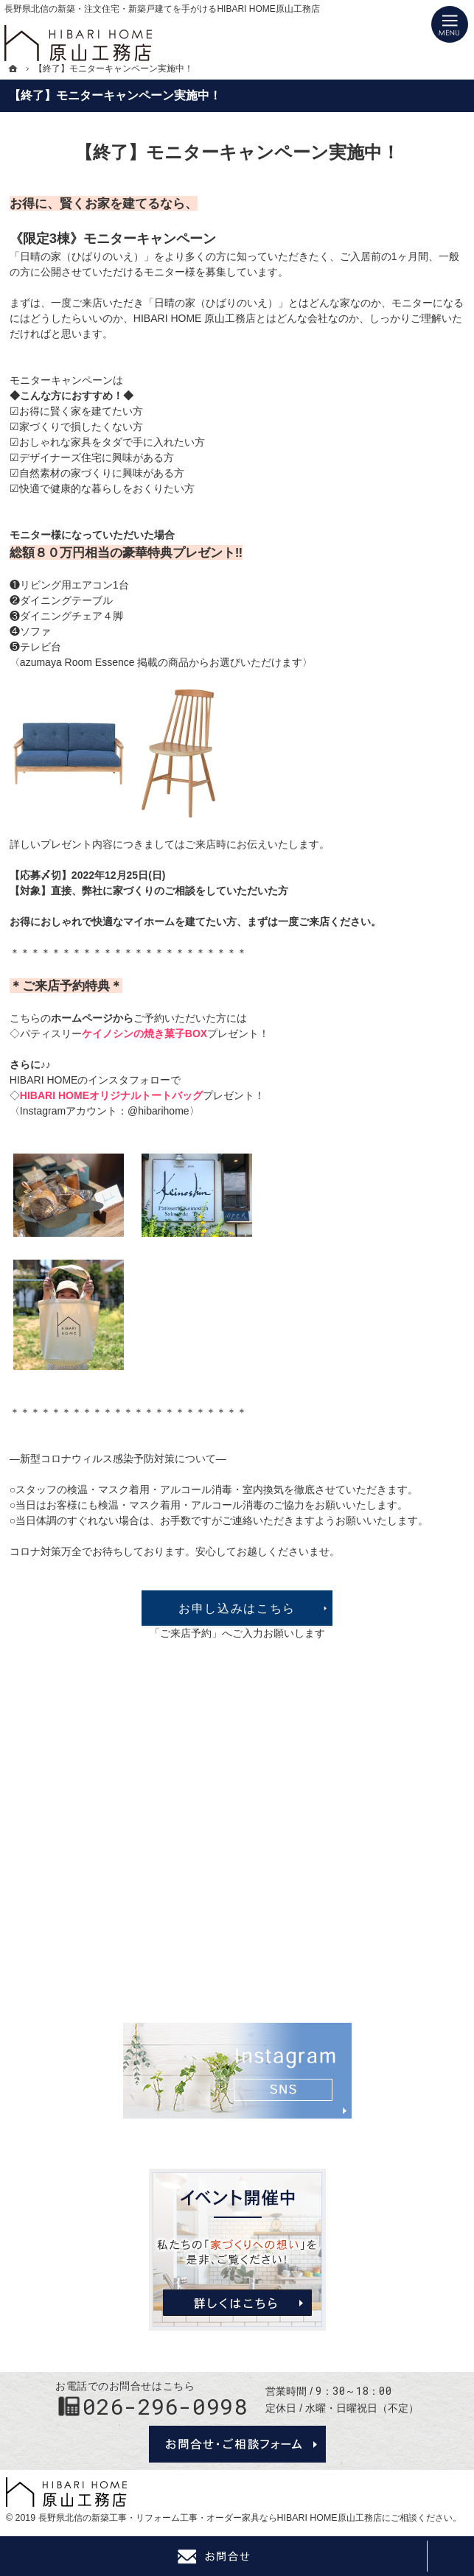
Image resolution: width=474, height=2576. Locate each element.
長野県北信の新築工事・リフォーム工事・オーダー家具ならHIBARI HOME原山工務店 (210, 2518)
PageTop (450, 2556)
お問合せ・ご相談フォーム (237, 2444)
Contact (213, 2556)
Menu (449, 24)
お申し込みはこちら (237, 1608)
